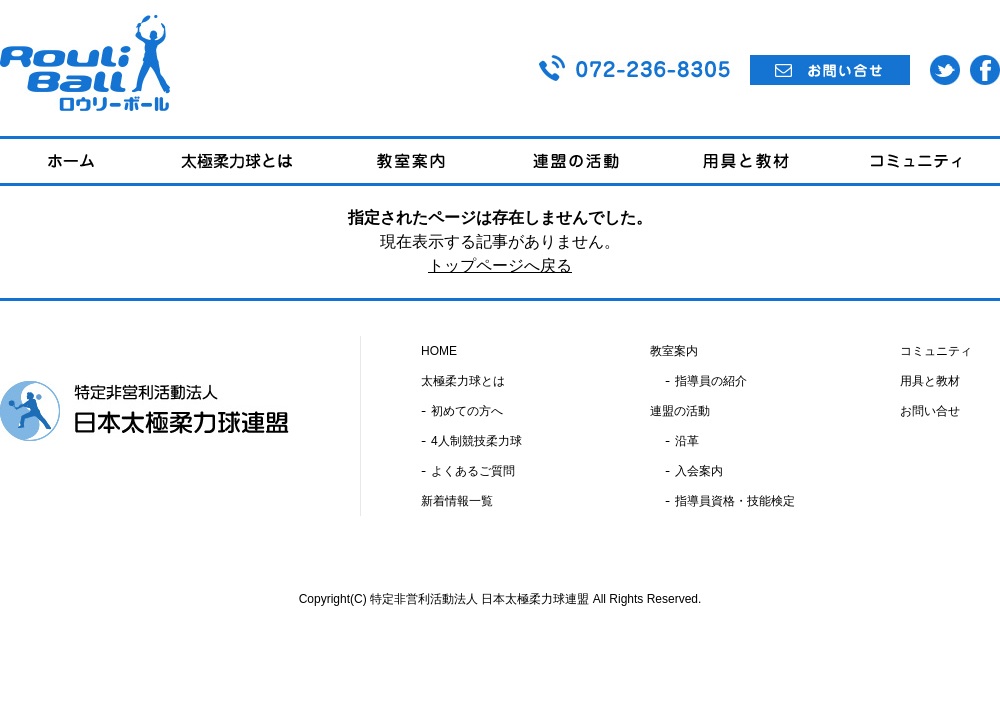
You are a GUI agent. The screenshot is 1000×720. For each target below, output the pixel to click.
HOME (439, 351)
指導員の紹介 (711, 381)
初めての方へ (467, 411)
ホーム (70, 161)
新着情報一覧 (457, 501)
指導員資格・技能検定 (735, 501)
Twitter (945, 70)
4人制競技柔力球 (476, 441)
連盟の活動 (576, 161)
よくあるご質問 (473, 471)
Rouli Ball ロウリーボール (85, 63)
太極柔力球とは (236, 161)
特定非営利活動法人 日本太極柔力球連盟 (144, 411)
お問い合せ (830, 70)
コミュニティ (915, 161)
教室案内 (411, 161)
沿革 (687, 441)
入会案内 (699, 471)
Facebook (985, 70)
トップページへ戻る (500, 265)
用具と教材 (746, 161)
